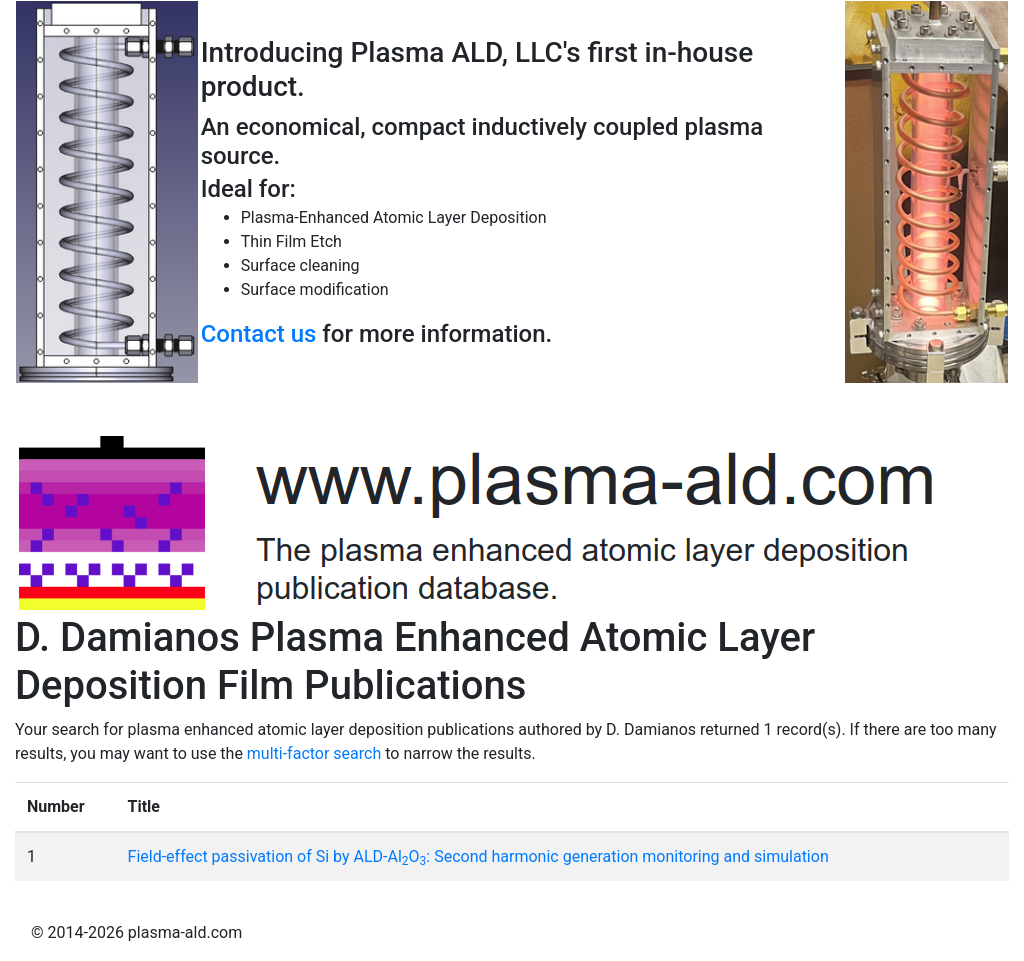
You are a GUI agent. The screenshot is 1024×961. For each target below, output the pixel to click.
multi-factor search (314, 753)
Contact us (259, 334)
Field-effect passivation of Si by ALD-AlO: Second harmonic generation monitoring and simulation (478, 856)
